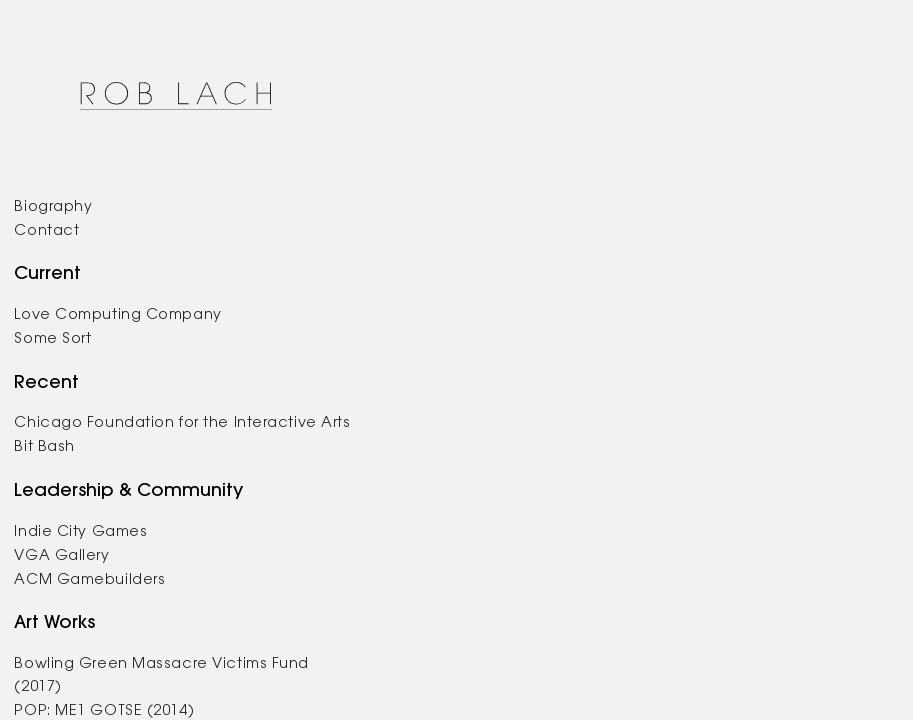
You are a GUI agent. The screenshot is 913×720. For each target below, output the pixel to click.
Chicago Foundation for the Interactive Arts (182, 423)
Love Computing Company (117, 315)
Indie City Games (80, 532)
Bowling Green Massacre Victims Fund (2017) (161, 675)
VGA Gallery (61, 556)
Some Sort (52, 339)
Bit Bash (44, 447)
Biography (53, 207)
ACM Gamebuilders (89, 580)
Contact (46, 231)
